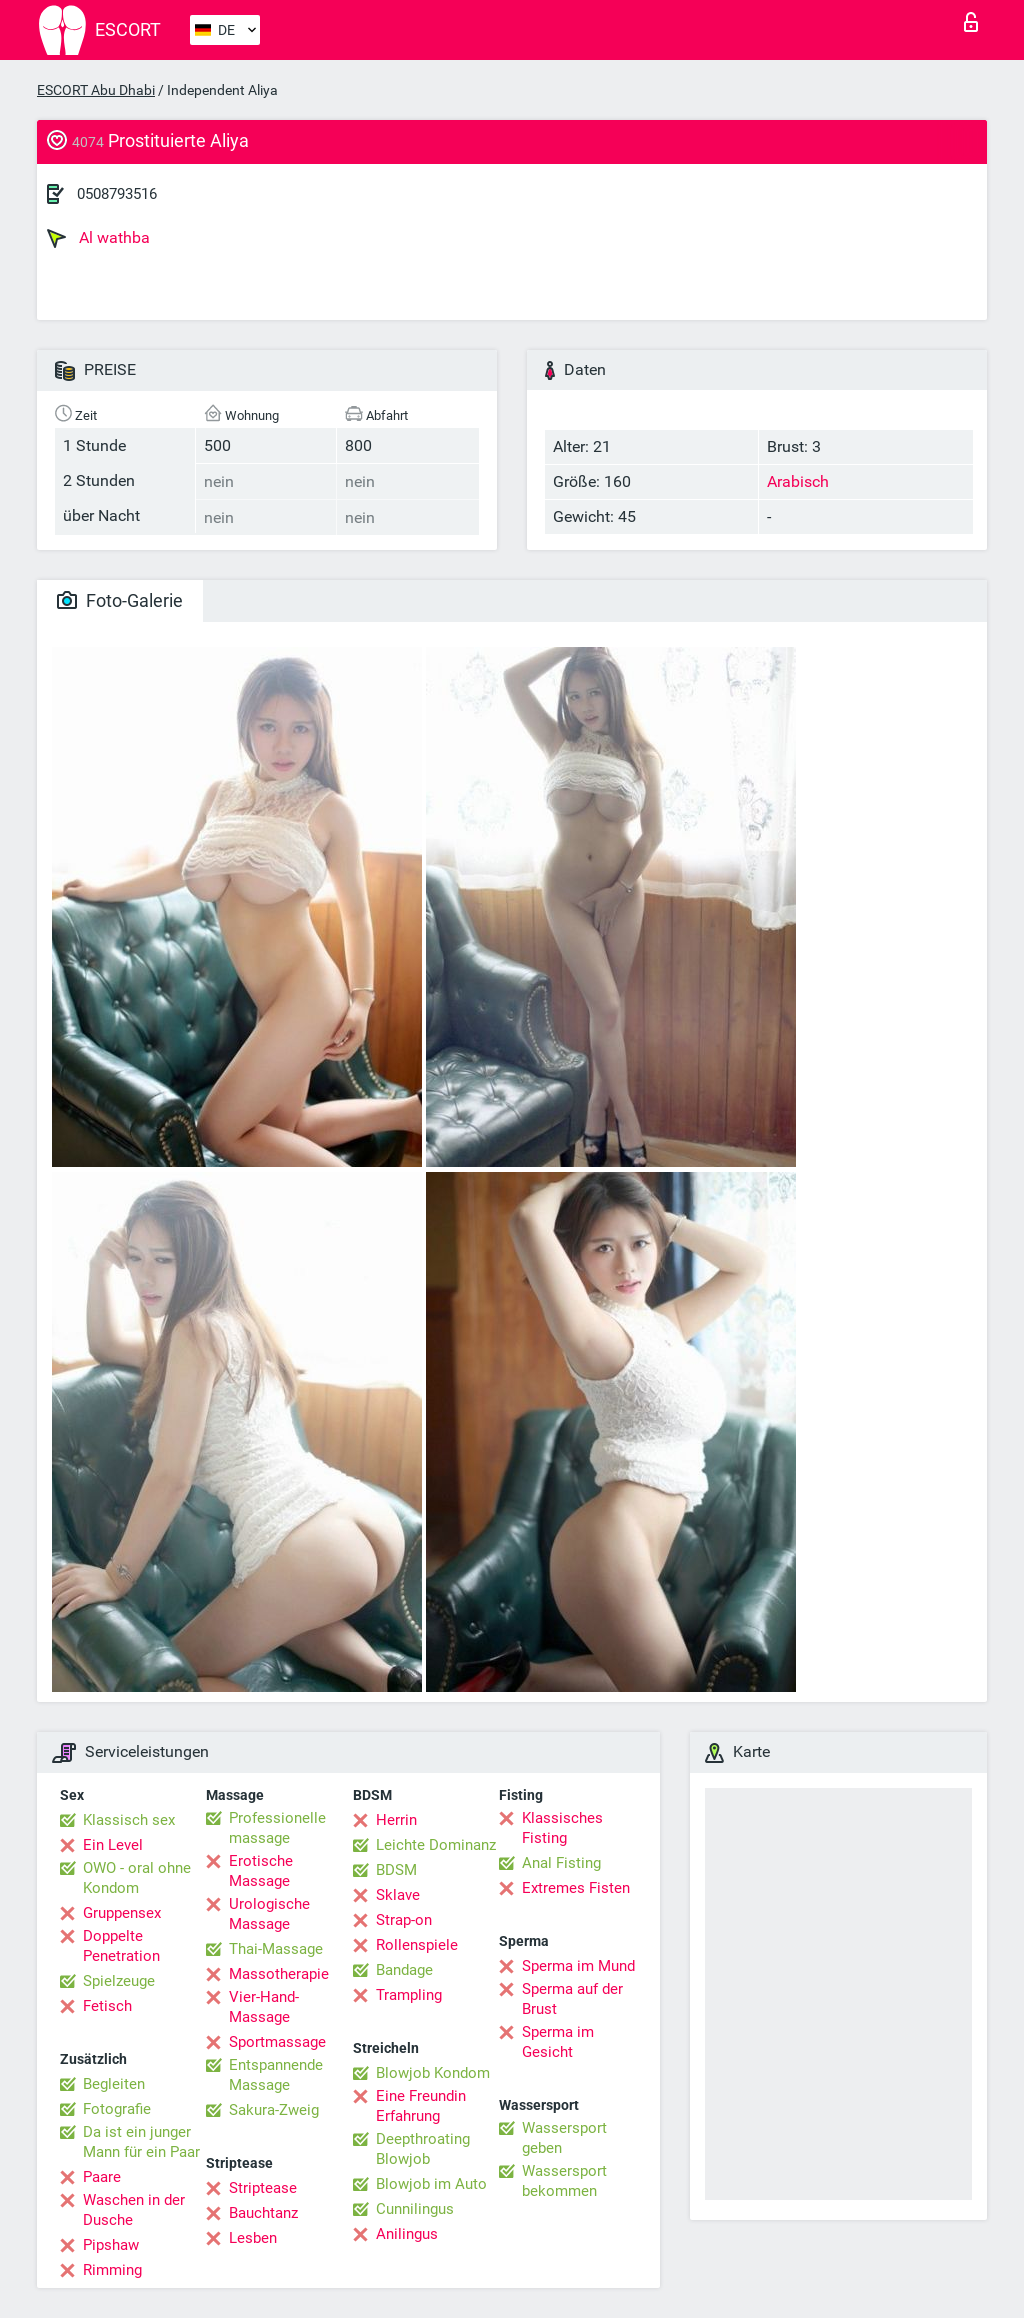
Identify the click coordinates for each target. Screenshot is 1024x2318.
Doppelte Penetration (121, 1946)
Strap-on (404, 1920)
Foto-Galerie (120, 600)
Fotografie (117, 2109)
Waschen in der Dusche (134, 2210)
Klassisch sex (129, 1820)
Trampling (409, 1995)
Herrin (396, 1820)
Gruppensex (122, 1913)
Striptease (263, 2188)
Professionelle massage (277, 1828)
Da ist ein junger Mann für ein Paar (141, 2142)
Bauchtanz (263, 2213)
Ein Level (113, 1845)
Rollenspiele (417, 1945)
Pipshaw (111, 2245)
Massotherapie (279, 1974)
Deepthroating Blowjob (423, 2149)
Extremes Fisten (576, 1888)
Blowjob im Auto (431, 2184)
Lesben (253, 2238)
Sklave (398, 1895)
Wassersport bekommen (564, 2181)
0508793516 (117, 194)
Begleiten (114, 2084)
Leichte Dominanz (436, 1845)
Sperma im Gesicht (558, 2042)
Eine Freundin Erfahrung (421, 2106)
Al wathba (98, 238)
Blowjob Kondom (433, 2073)
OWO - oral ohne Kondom (137, 1878)
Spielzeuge (119, 1981)
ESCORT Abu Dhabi (96, 90)
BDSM (396, 1870)
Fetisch (107, 2006)
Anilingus (407, 2234)
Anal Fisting (561, 1863)
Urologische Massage (269, 1914)
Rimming (112, 2270)
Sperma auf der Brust (572, 1999)
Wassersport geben (564, 2138)
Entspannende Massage (276, 2075)
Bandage (404, 1970)
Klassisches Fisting (562, 1828)
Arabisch (798, 481)
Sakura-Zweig (274, 2110)
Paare (102, 2177)
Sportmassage (277, 2042)
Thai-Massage (276, 1949)
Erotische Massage (261, 1871)
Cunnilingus (415, 2209)
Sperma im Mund (578, 1966)
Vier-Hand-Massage (264, 2007)
